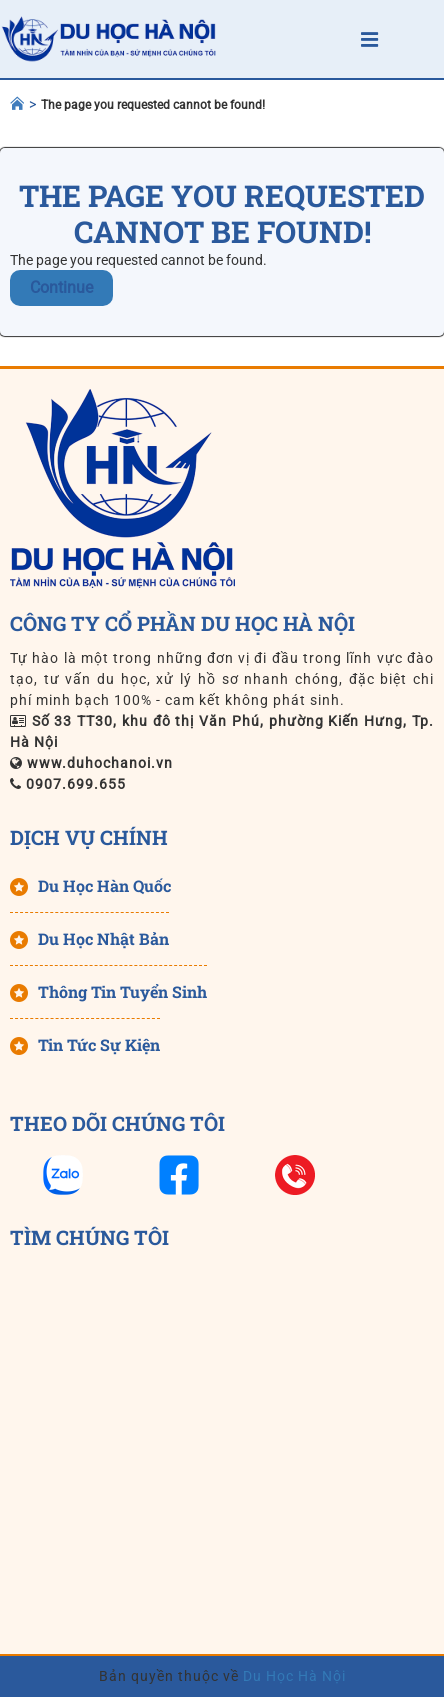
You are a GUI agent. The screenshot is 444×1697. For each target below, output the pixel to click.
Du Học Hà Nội (292, 1676)
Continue (61, 287)
